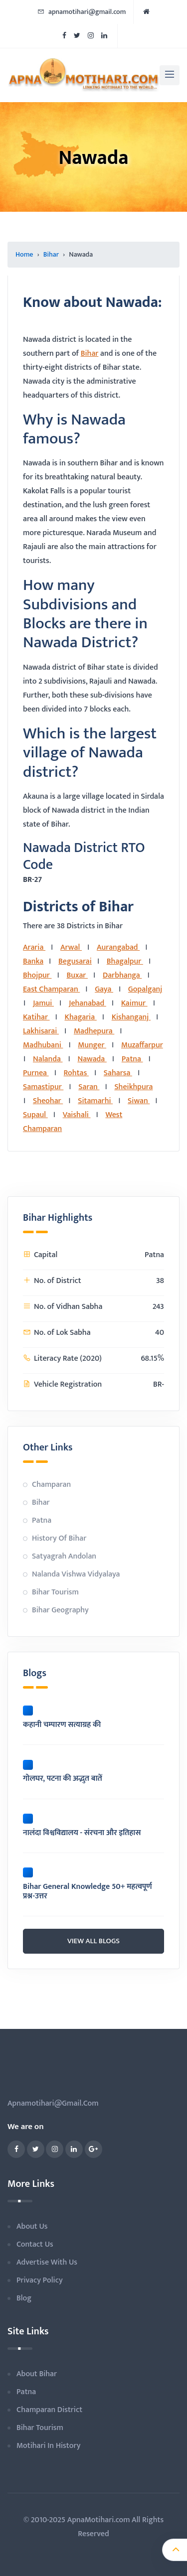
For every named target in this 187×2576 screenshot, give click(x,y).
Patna (132, 1059)
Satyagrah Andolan (64, 1556)
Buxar (77, 975)
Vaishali (77, 1115)
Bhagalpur (125, 961)
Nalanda (48, 1059)
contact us (34, 2244)
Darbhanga (122, 975)
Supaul (35, 1115)
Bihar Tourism (55, 1592)
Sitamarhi (95, 1101)
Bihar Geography (60, 1610)
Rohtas (76, 1073)
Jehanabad (87, 1003)
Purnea (36, 1073)
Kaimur (134, 1003)
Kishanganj (131, 1017)
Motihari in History (48, 2445)
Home (24, 254)
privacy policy (39, 2280)
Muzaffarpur (142, 1045)
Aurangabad (118, 947)
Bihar (51, 254)
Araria (34, 947)
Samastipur (43, 1087)
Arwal (71, 947)
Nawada (91, 1059)
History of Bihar (59, 1538)
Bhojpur (37, 975)
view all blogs (93, 1941)
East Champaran (51, 989)
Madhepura (94, 1031)
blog (23, 2298)
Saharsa (118, 1073)
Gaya (104, 989)
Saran (88, 1087)
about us (31, 2226)
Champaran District (49, 2410)
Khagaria (81, 1017)
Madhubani (43, 1045)
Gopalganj (145, 989)
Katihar (36, 1017)
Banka (33, 961)
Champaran (51, 1484)
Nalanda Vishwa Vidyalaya (76, 1574)
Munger (92, 1045)
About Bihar (36, 2374)
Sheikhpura (133, 1087)
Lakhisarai (41, 1031)
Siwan (139, 1101)
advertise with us (46, 2262)
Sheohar (48, 1101)
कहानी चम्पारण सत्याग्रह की (62, 1724)
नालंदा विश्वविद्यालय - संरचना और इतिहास (82, 1833)
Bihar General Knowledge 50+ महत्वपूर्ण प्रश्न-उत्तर (87, 1891)
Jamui (43, 1003)
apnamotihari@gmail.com (81, 11)
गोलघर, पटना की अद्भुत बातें (62, 1778)
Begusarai (75, 961)
